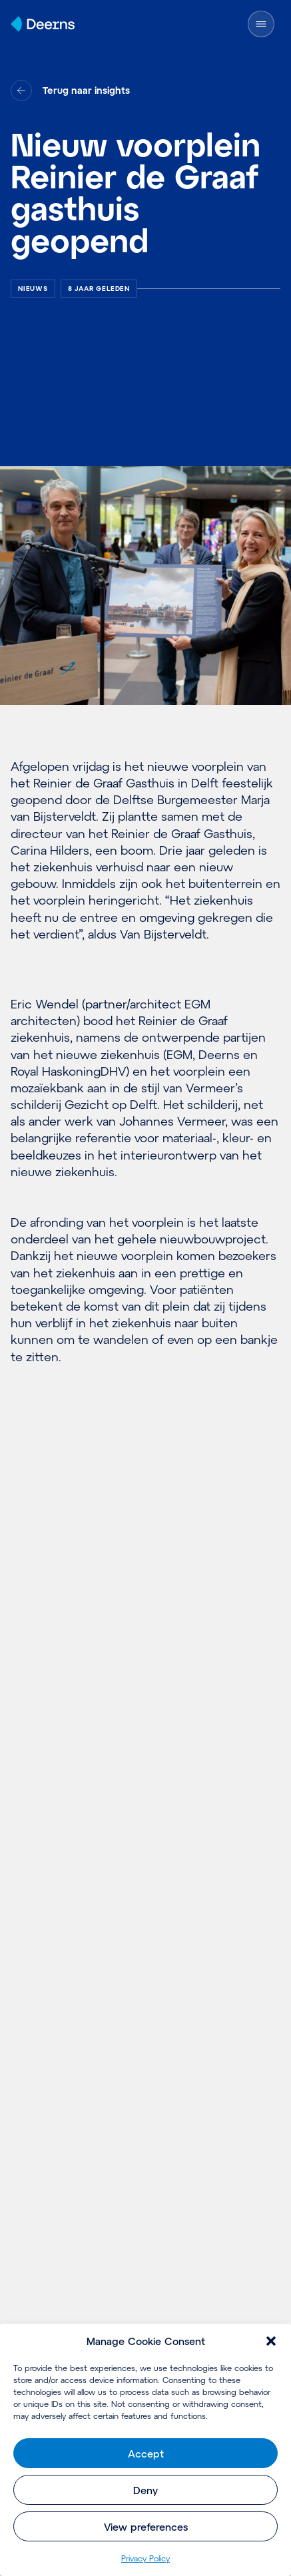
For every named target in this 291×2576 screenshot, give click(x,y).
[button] (271, 2341)
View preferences (146, 2527)
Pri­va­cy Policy (145, 2558)
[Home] (43, 24)
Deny (145, 2490)
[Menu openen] (267, 24)
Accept (146, 2454)
